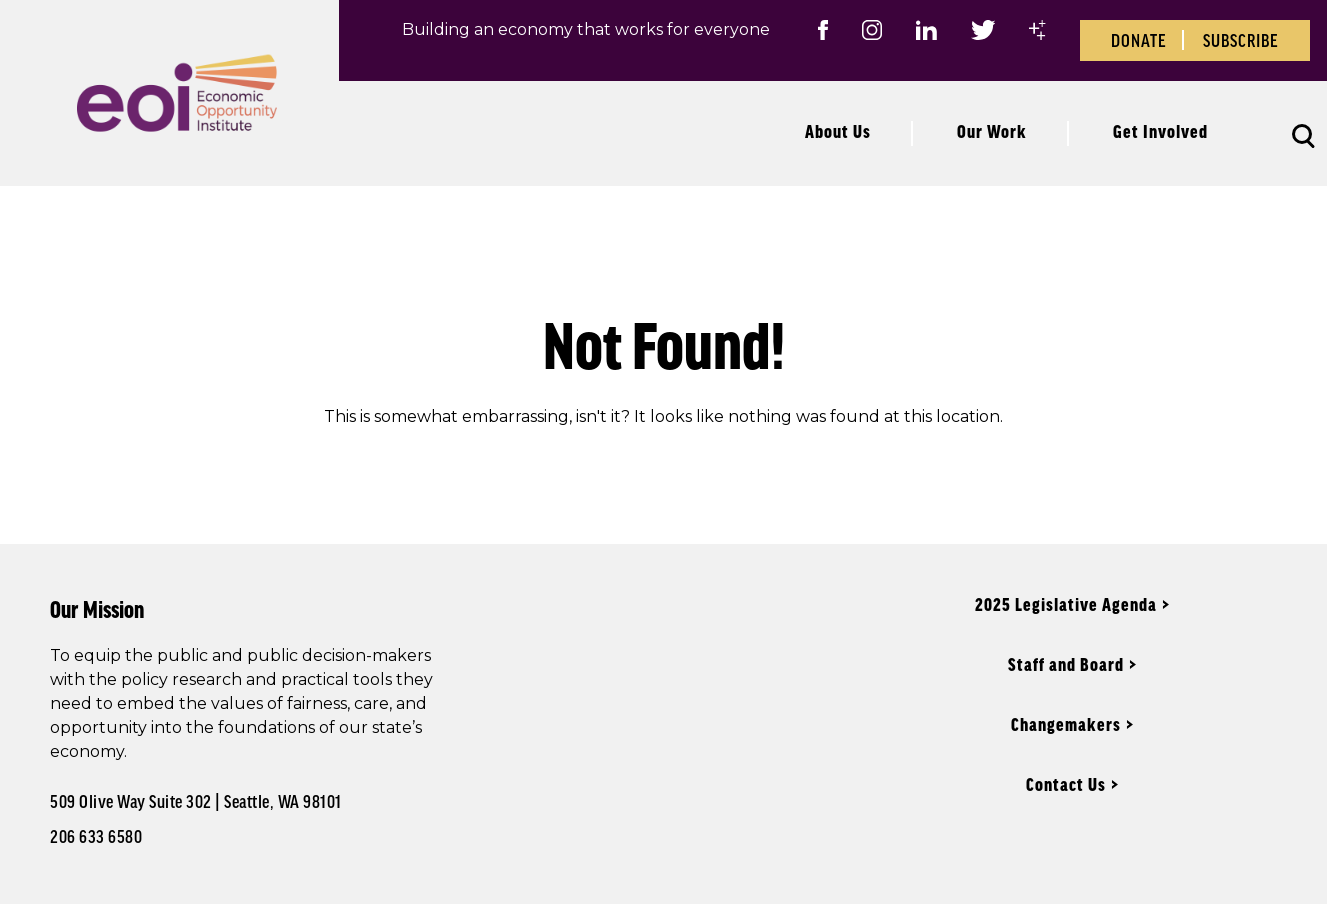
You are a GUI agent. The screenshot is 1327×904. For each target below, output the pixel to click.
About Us (838, 131)
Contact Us (1066, 784)
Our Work (992, 131)
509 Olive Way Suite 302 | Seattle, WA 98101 (196, 801)
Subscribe (1241, 40)
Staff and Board (1066, 664)
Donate (1139, 40)
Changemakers (1066, 724)
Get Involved (1160, 131)
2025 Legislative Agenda (1066, 604)
